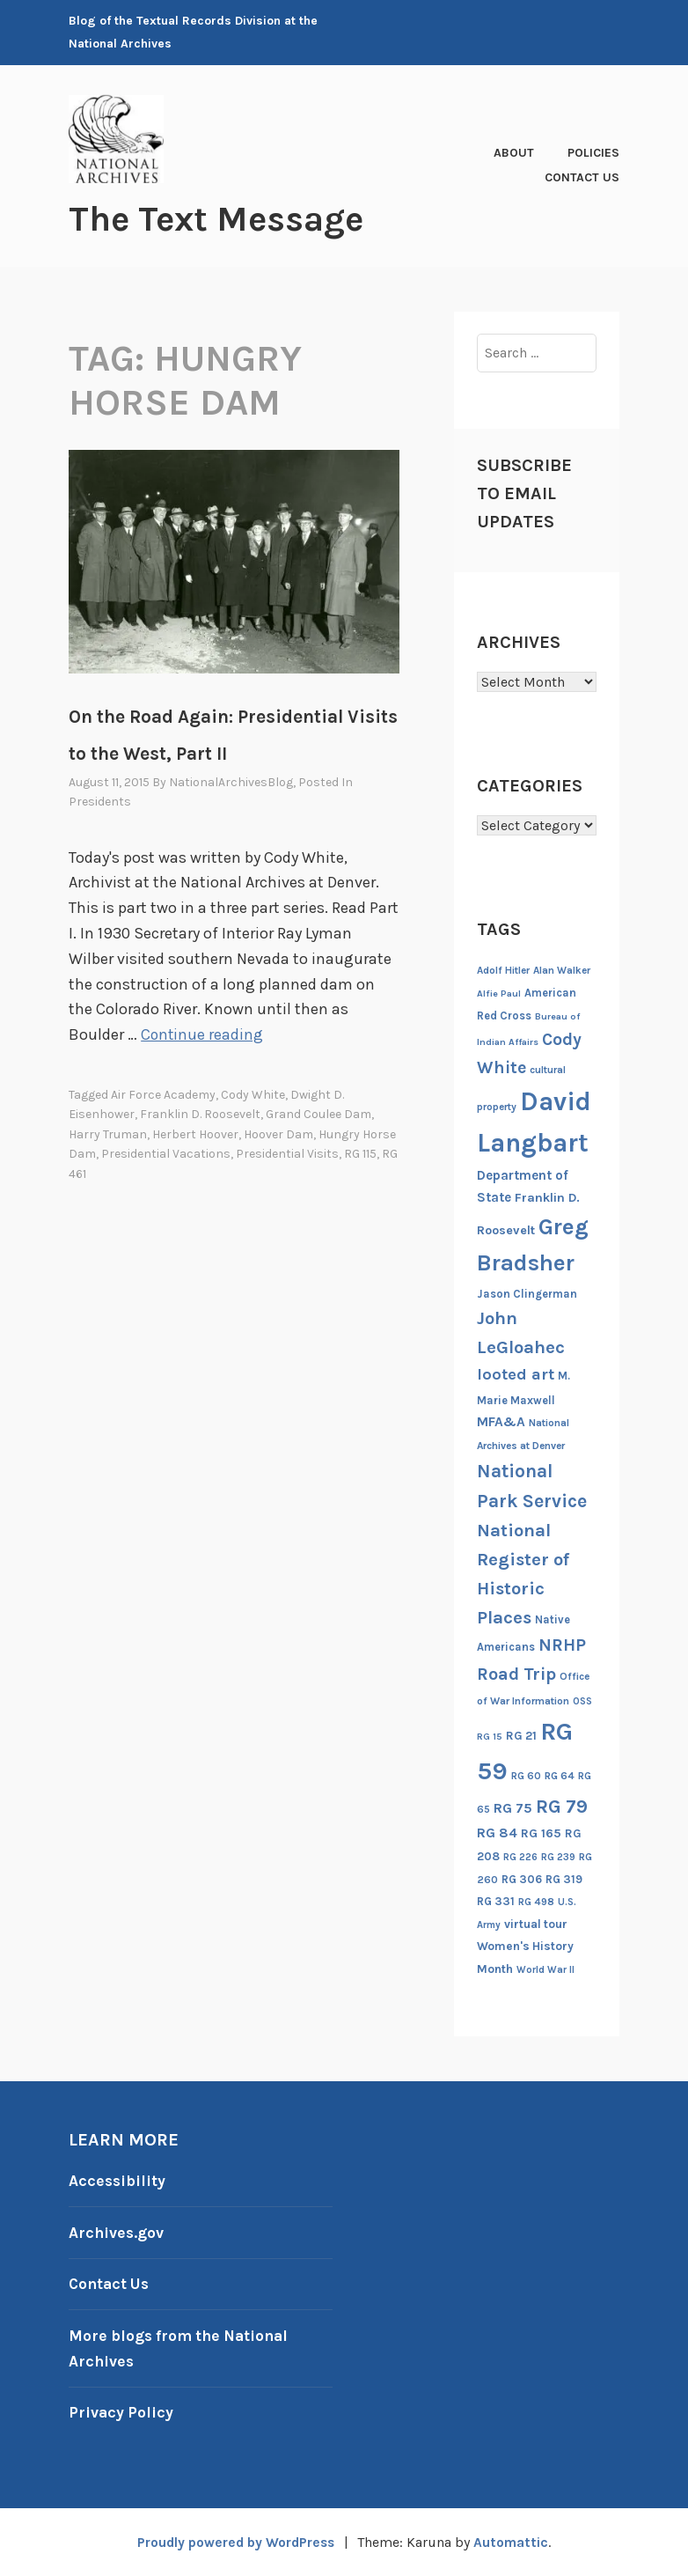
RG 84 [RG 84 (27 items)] (497, 1833)
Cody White (253, 1094)
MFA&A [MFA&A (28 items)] (501, 1422)
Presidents (100, 801)
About (514, 152)
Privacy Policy (122, 2412)
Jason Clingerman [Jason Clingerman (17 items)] (527, 1292)
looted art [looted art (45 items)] (515, 1374)
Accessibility (118, 2180)
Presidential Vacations (166, 1153)
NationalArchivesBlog (231, 782)
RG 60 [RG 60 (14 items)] (526, 1776)
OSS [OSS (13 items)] (582, 1700)
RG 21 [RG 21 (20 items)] (521, 1734)
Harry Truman (108, 1133)
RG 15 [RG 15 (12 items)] (489, 1735)
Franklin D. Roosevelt (200, 1114)
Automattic (515, 2541)
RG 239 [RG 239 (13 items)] (558, 1857)
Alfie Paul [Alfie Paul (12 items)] (499, 993)
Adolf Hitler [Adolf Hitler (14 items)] (503, 970)
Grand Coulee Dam (318, 1114)
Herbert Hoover (195, 1133)
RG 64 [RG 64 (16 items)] (560, 1776)
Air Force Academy (163, 1094)
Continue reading (203, 1034)
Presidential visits (287, 1153)
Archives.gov (117, 2231)
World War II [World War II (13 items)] (545, 1970)
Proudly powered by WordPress (235, 2541)
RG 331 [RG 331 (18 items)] (496, 1901)
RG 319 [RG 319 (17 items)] (563, 1878)
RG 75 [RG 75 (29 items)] (513, 1807)
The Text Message (222, 218)
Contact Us (582, 177)
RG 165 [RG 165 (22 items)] (541, 1833)
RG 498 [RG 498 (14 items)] (536, 1901)
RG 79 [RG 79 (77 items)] (562, 1805)
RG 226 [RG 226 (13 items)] (520, 1857)
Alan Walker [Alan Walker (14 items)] (561, 970)
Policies (593, 152)
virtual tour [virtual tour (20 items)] (535, 1923)
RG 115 (360, 1153)
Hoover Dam (278, 1133)
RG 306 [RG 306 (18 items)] (521, 1878)
